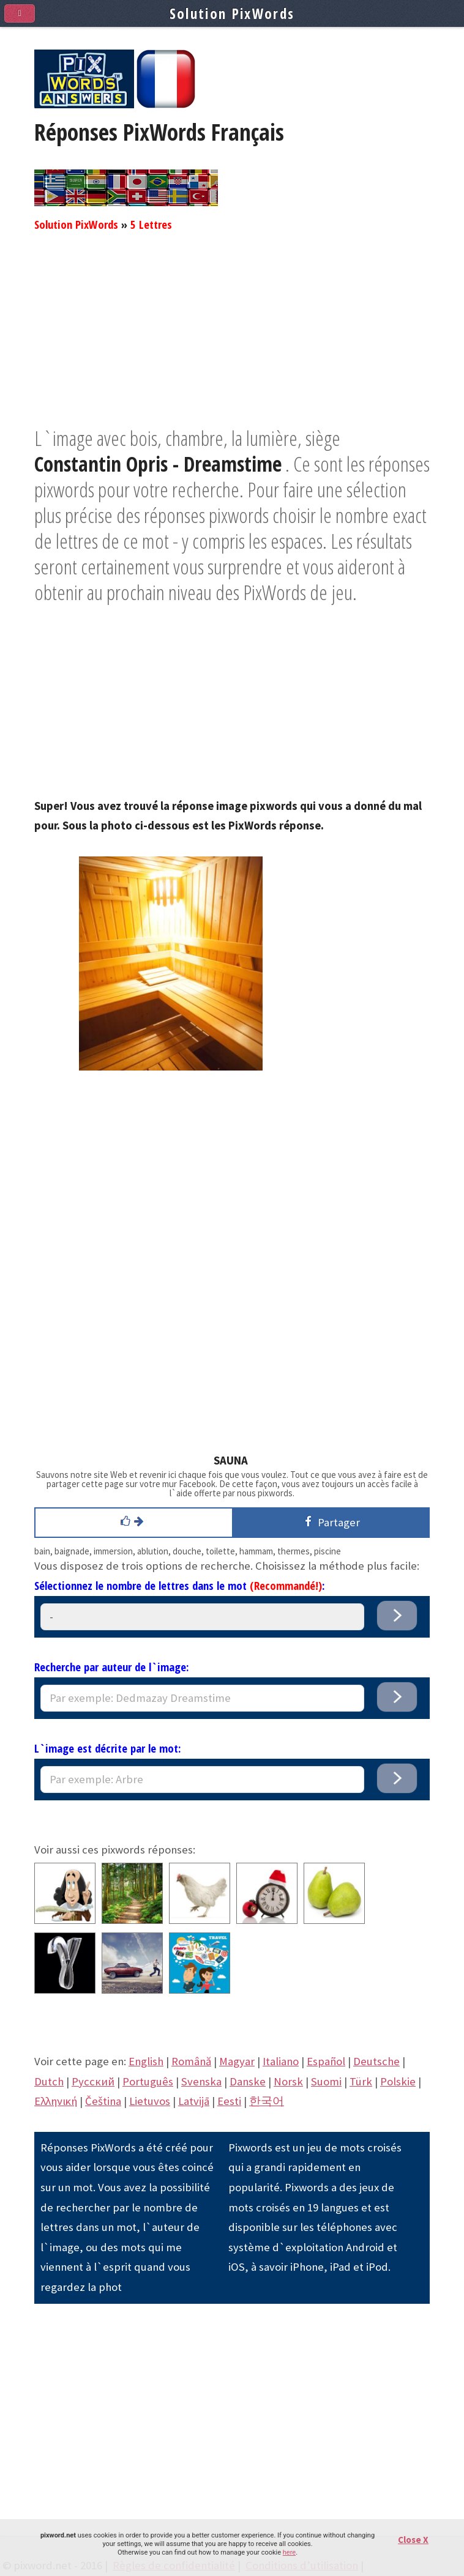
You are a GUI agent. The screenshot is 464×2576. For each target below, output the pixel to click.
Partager (330, 1521)
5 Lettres (151, 224)
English (146, 2061)
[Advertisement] (232, 339)
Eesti (229, 2101)
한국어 (266, 2101)
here (289, 2552)
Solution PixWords (76, 224)
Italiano (281, 2061)
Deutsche (376, 2061)
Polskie (398, 2081)
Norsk (288, 2081)
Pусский (93, 2081)
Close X (413, 2539)
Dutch (49, 2081)
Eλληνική (55, 2101)
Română (191, 2061)
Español (326, 2061)
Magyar (237, 2061)
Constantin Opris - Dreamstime (158, 464)
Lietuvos (149, 2101)
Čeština (103, 2101)
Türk (361, 2081)
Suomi (326, 2081)
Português (147, 2081)
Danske (248, 2081)
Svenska (201, 2081)
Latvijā (193, 2101)
